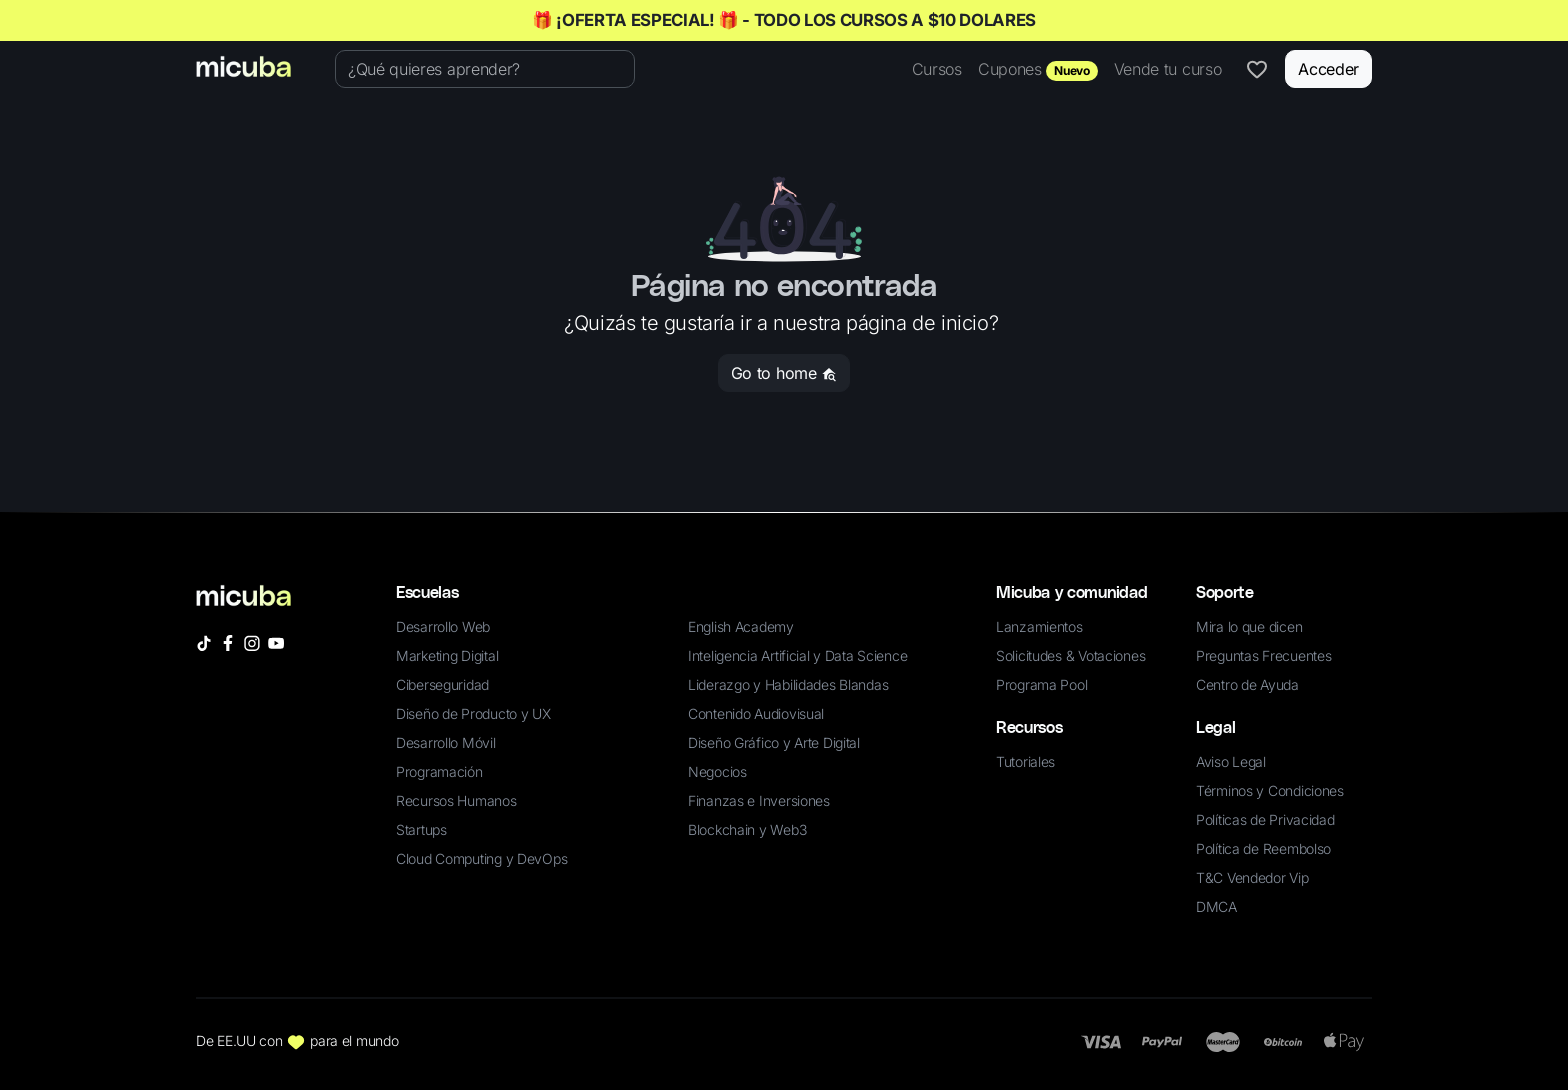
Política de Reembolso (1263, 848)
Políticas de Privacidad (1265, 819)
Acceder (1328, 69)
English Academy (741, 626)
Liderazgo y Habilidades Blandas (788, 684)
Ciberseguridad (442, 684)
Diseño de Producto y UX (473, 713)
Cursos (937, 69)
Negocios (717, 771)
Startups (421, 829)
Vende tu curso (1168, 69)
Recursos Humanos (456, 800)
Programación (439, 771)
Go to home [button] (784, 373)
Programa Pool (1041, 684)
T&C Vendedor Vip (1252, 877)
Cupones (1038, 70)
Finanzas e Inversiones (759, 800)
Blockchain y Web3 (747, 829)
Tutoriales (1025, 761)
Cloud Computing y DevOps (481, 858)
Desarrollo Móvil (446, 742)
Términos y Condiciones (1270, 790)
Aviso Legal (1231, 761)
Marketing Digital (447, 655)
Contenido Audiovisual (756, 713)
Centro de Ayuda (1247, 684)
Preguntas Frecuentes (1263, 655)
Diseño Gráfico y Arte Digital (774, 742)
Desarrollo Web (443, 626)
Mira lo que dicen (1249, 626)
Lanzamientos (1039, 626)
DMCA (1216, 906)
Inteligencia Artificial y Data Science (797, 655)
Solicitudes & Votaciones (1070, 655)
